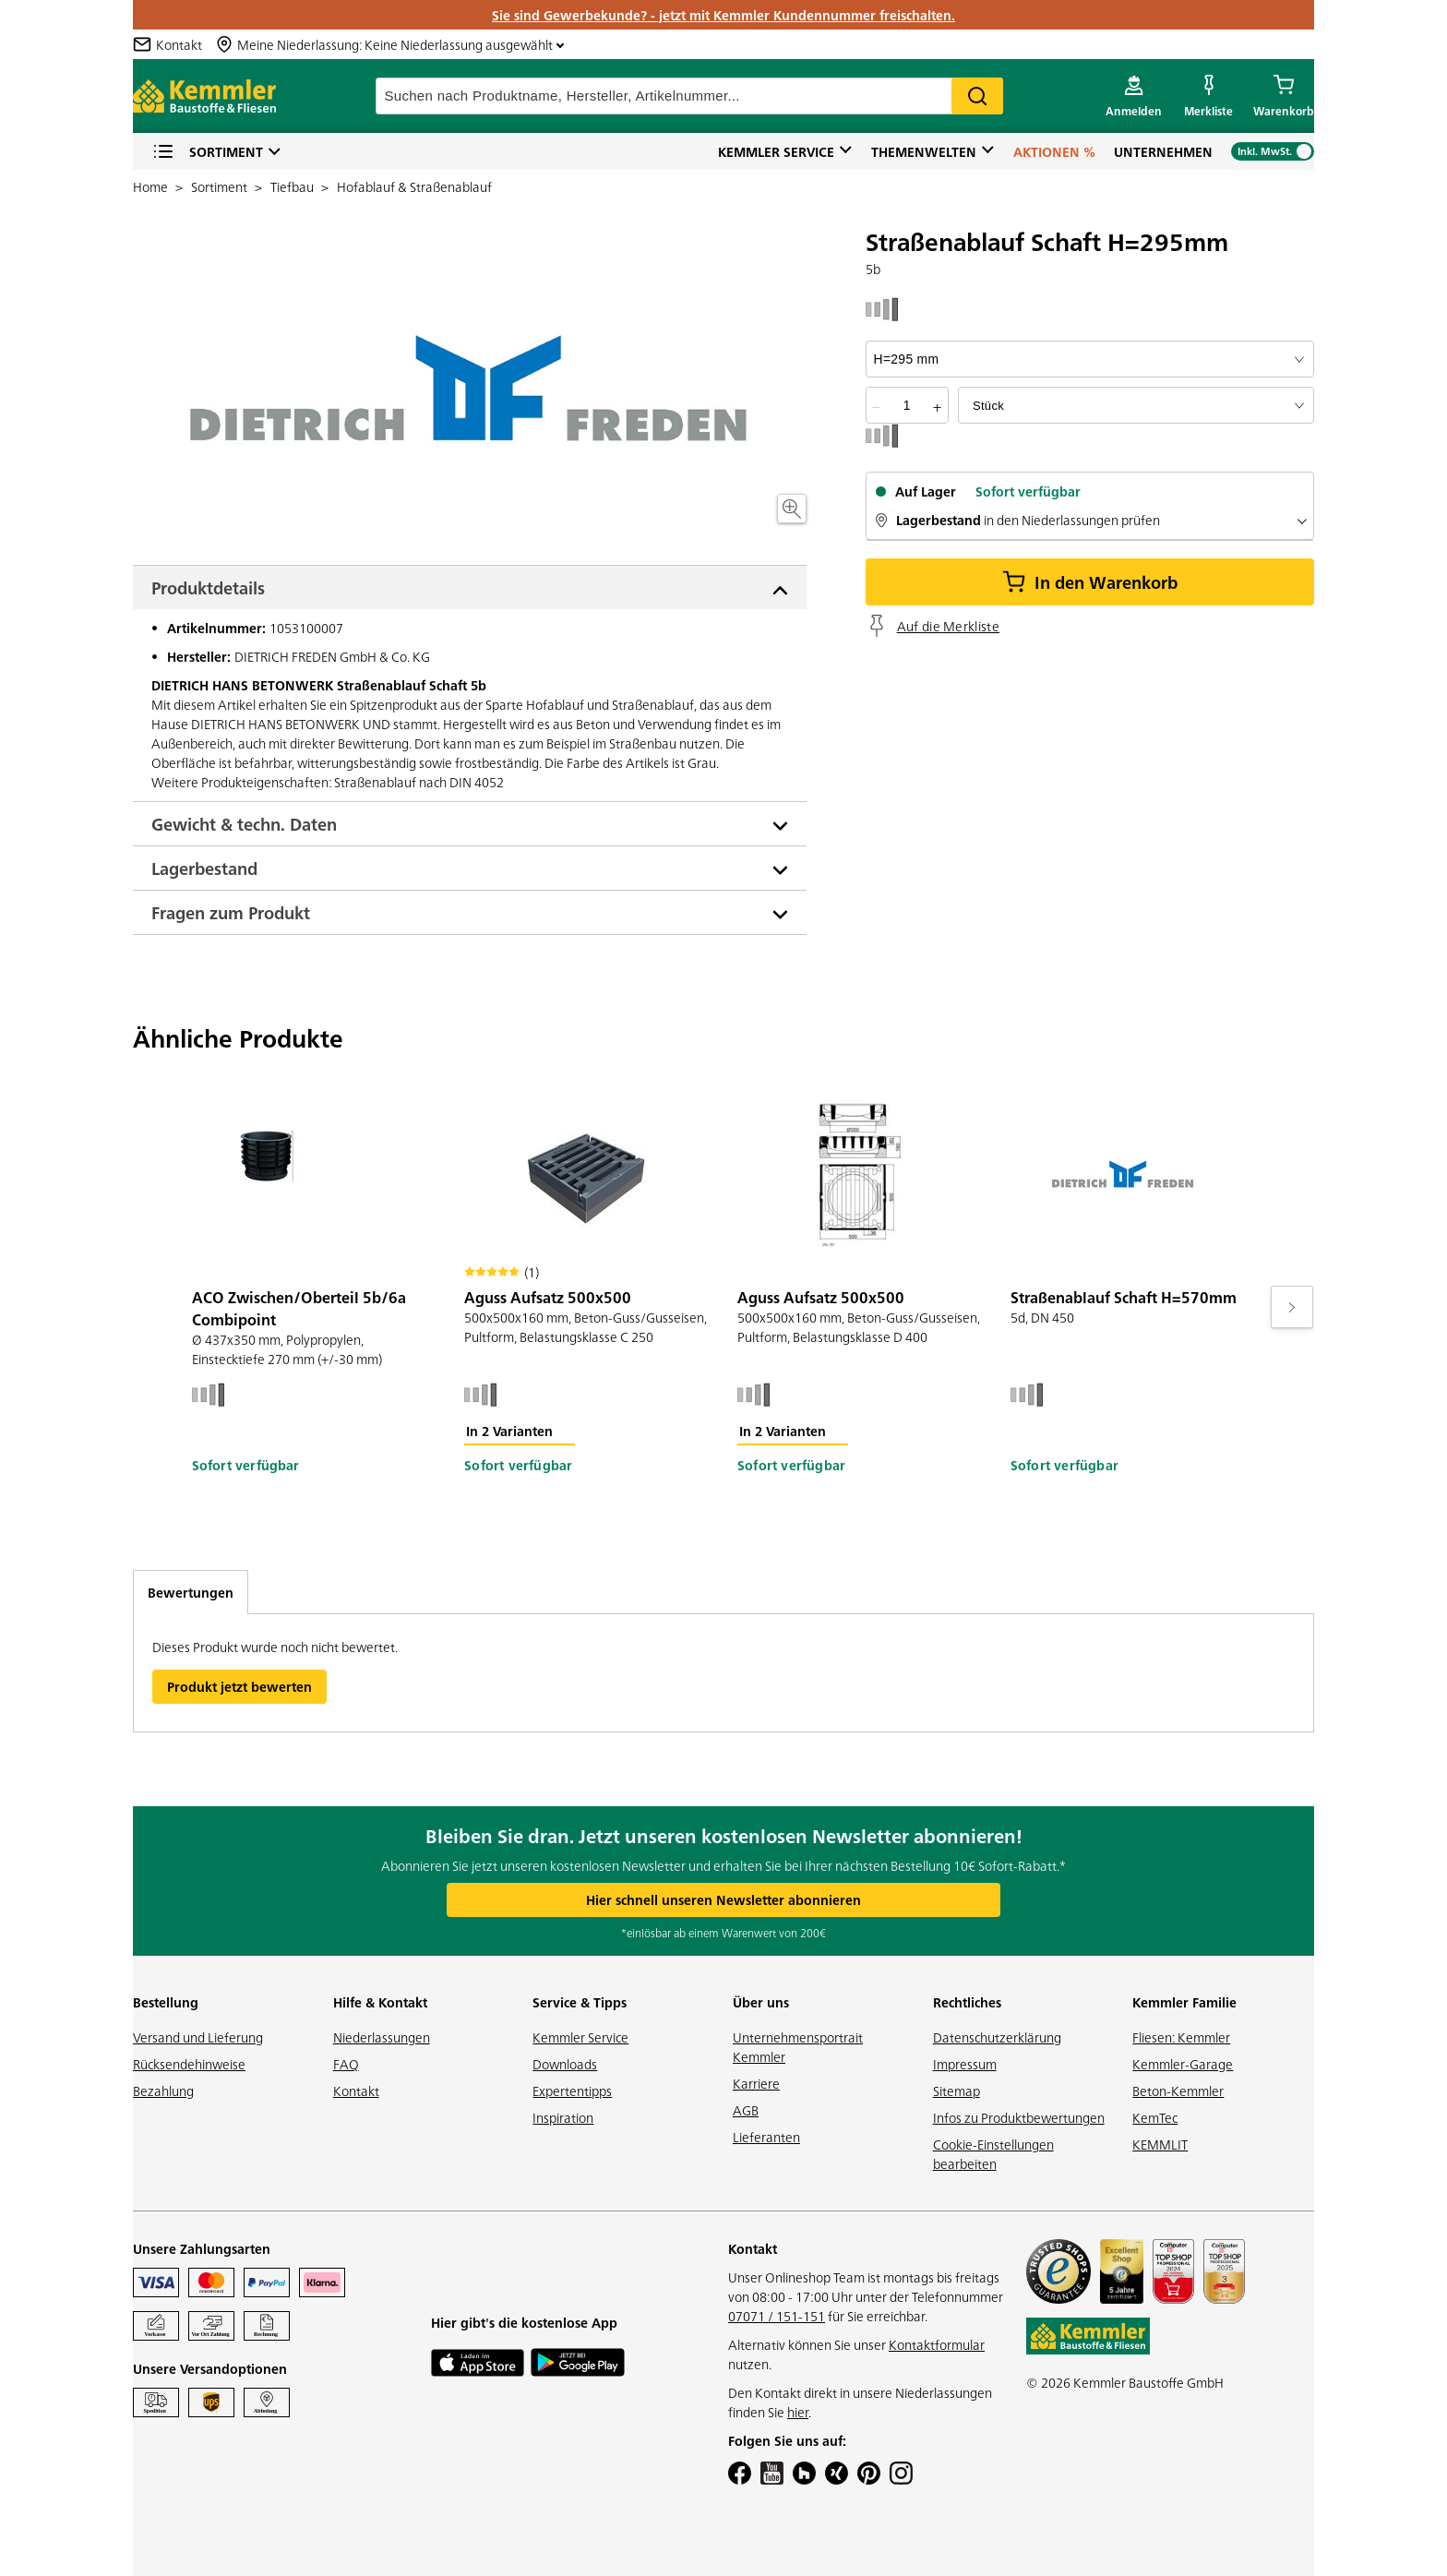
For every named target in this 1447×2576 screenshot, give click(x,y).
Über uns (761, 2002)
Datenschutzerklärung (997, 2037)
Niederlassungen (381, 2037)
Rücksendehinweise (189, 2064)
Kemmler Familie (1184, 2002)
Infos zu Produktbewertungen (1019, 2117)
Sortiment (207, 151)
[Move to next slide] (1292, 1307)
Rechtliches (967, 2002)
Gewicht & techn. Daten (244, 823)
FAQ (346, 2064)
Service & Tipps (579, 2002)
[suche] (689, 96)
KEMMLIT (1160, 2144)
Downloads (564, 2064)
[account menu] (1134, 96)
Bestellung (165, 2002)
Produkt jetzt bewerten (239, 1686)
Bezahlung (163, 2090)
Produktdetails (208, 587)
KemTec (1155, 2117)
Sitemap (956, 2090)
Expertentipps (572, 2090)
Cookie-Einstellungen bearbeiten (993, 2154)
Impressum (965, 2064)
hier (797, 2411)
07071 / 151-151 (776, 2315)
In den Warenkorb (1090, 581)
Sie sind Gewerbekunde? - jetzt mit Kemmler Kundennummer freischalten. (723, 15)
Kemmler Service (776, 151)
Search (977, 96)
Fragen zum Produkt (230, 912)
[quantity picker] (907, 405)
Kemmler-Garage (1182, 2064)
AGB (746, 2110)
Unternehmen (1163, 151)
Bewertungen (190, 1592)
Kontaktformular (937, 2344)
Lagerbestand (204, 868)
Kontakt (356, 2090)
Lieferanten (766, 2136)
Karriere (756, 2083)
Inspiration (562, 2117)
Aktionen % (1054, 151)
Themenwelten (923, 151)
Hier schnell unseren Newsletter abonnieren (723, 1899)
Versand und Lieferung (198, 2037)
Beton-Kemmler (1178, 2090)
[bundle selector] (1136, 405)
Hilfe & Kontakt (380, 2002)
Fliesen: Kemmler (1181, 2037)
